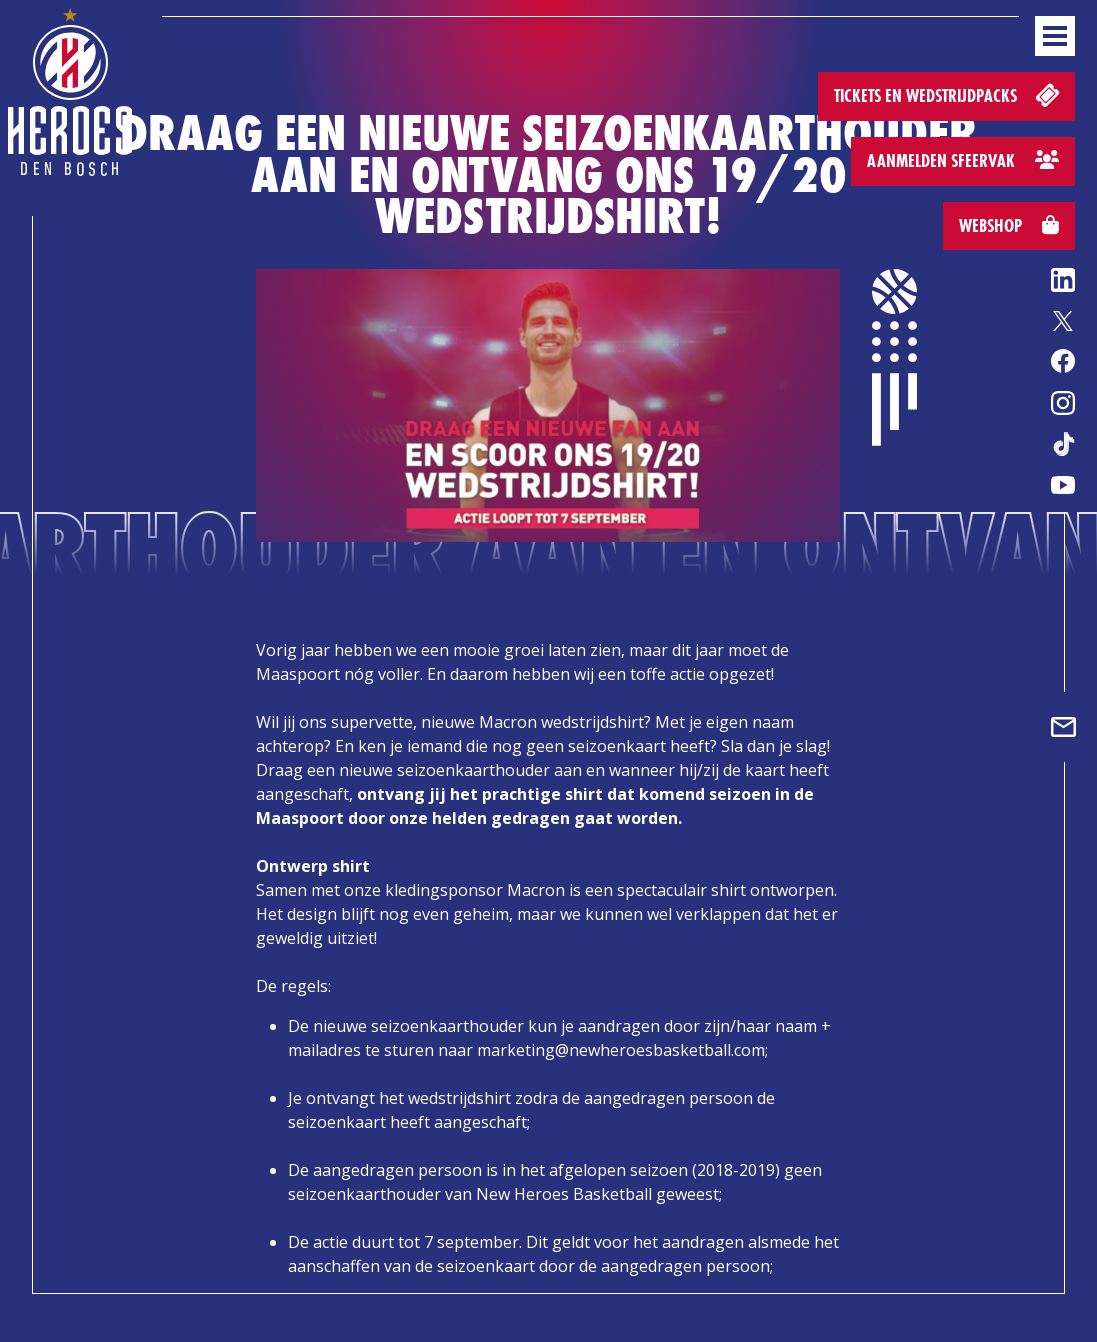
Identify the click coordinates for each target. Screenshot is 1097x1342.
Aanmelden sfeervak (963, 160)
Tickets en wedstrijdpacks (948, 94)
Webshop (1009, 225)
